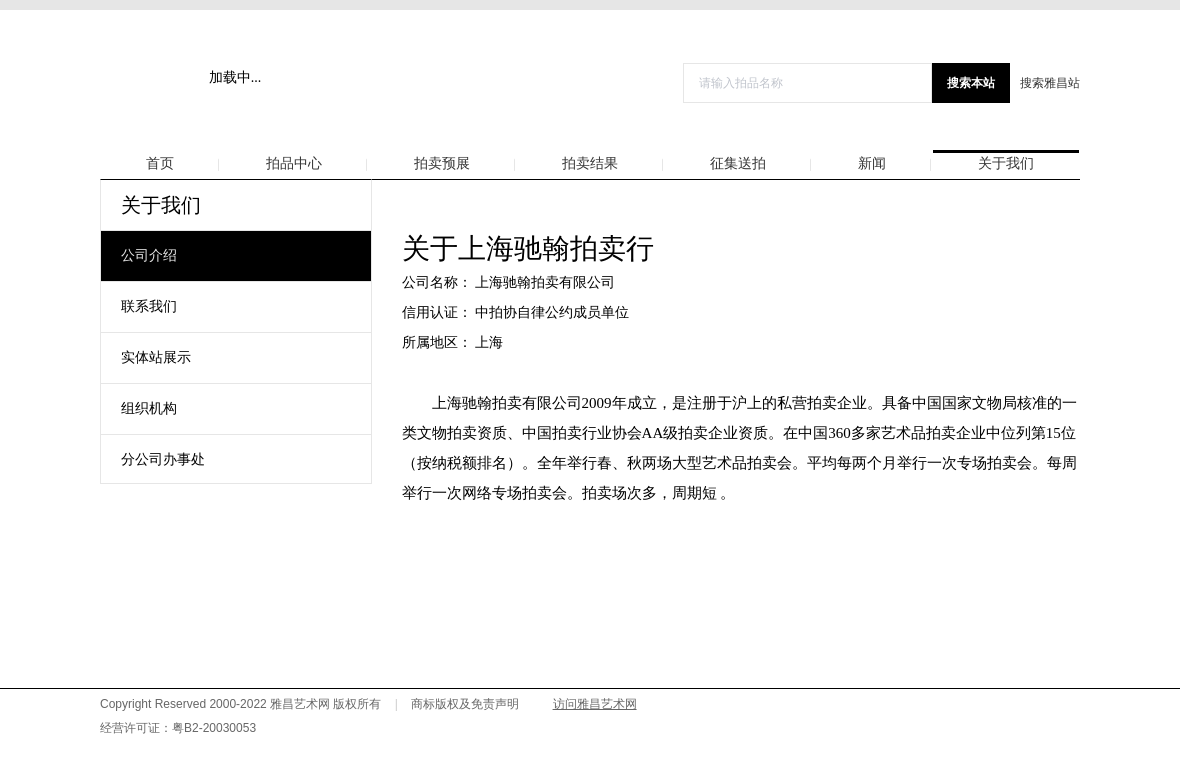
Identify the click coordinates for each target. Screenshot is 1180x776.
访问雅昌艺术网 (595, 704)
